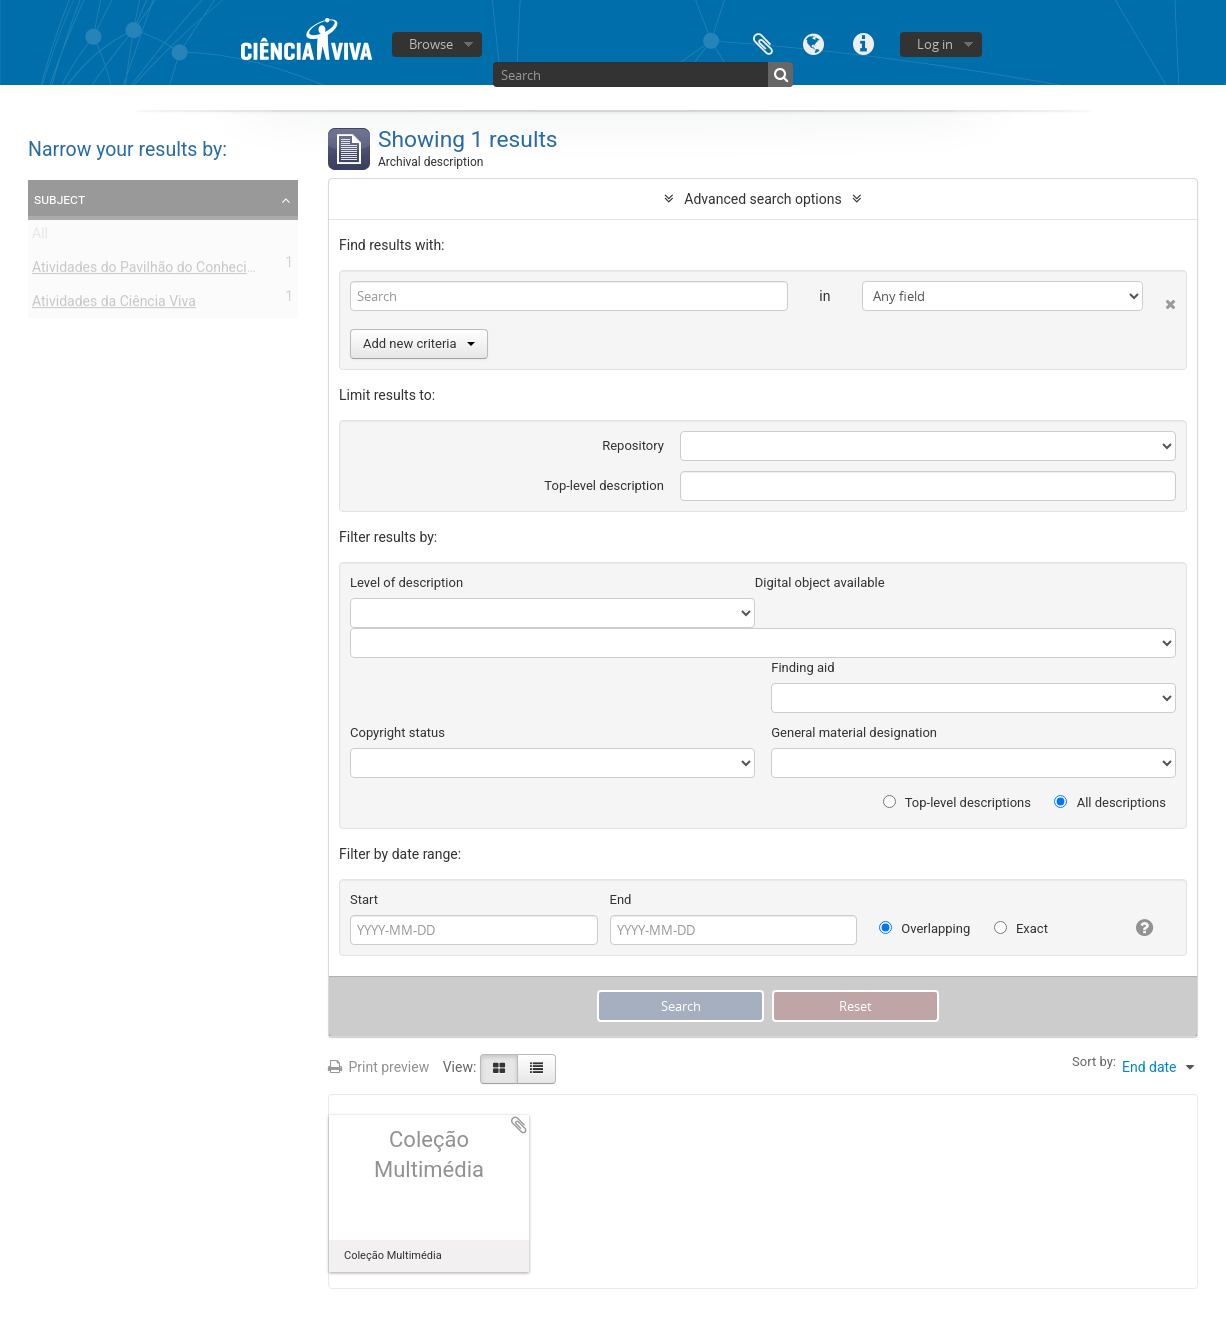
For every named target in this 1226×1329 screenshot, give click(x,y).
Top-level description (604, 485)
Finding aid (802, 667)
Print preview (378, 1067)
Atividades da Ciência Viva (114, 305)
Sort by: (1094, 1061)
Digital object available (820, 582)
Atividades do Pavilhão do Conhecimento (159, 271)
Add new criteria (419, 343)
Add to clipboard (519, 1125)
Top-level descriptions (957, 802)
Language (813, 42)
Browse (431, 44)
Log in (935, 44)
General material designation (854, 732)
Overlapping (924, 928)
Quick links (863, 42)
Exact (1021, 928)
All (40, 237)
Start (364, 899)
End (621, 899)
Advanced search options (762, 199)
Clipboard (763, 42)
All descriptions (1110, 802)
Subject (59, 199)
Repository (633, 445)
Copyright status (397, 732)
